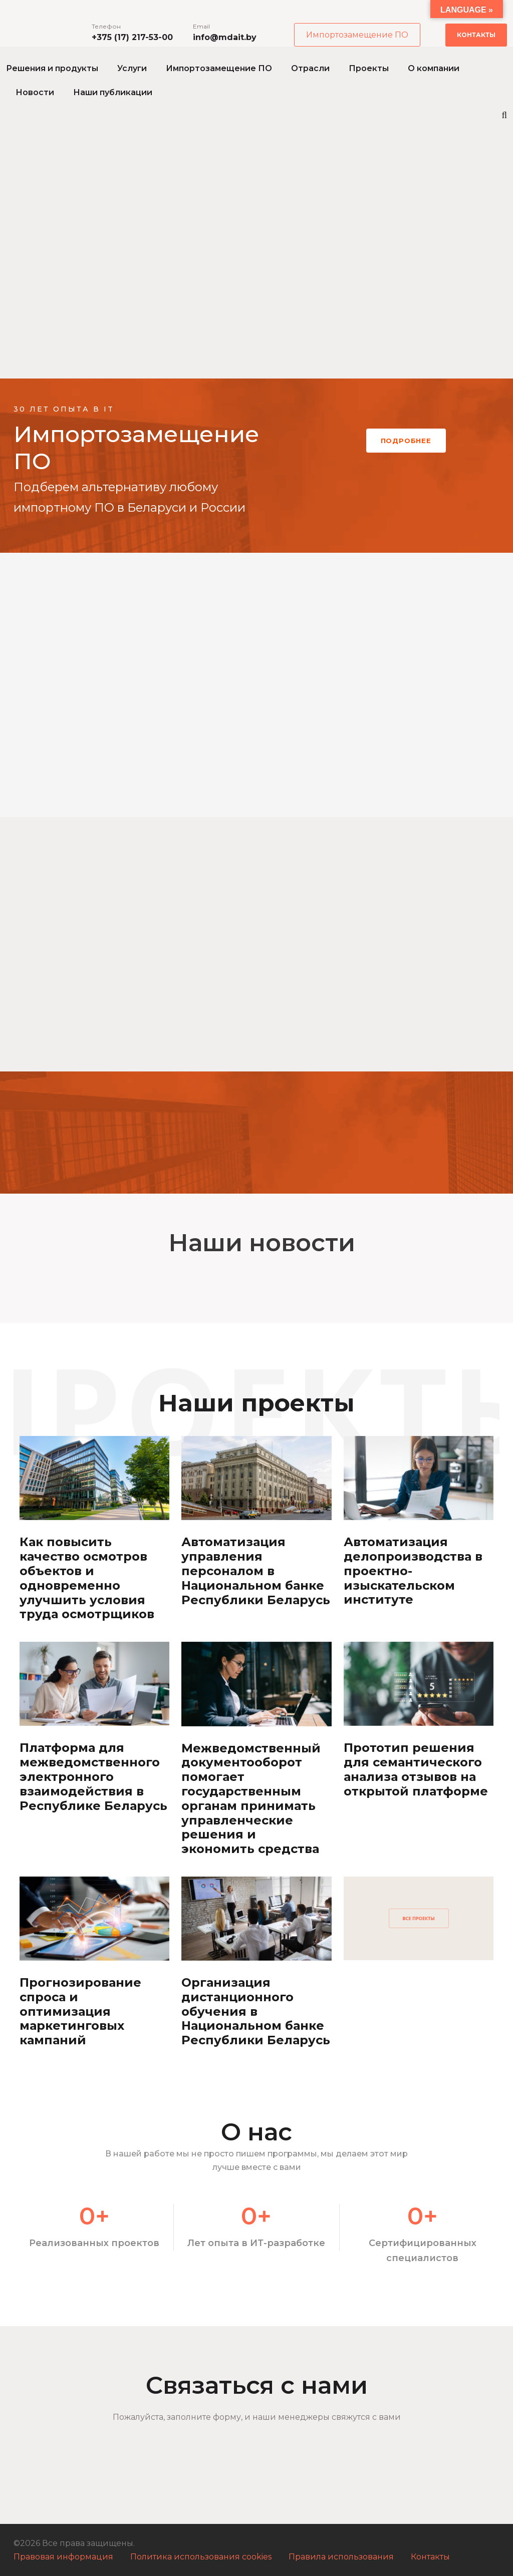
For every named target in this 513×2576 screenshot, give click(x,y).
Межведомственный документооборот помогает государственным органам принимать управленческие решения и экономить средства (251, 1799)
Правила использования (341, 2556)
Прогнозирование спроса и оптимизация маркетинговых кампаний (80, 2011)
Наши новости (261, 1242)
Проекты (369, 68)
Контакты (476, 35)
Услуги (132, 68)
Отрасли (310, 68)
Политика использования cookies (201, 2556)
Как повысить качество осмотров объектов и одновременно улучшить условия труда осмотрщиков (87, 1578)
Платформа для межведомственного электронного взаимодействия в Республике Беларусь (93, 1776)
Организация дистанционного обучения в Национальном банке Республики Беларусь (255, 2011)
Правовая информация (63, 2556)
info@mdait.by (224, 37)
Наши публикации (112, 92)
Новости (35, 92)
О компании (433, 68)
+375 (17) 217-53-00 (132, 37)
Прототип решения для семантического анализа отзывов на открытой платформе (416, 1769)
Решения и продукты (52, 68)
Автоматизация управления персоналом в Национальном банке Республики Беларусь (255, 1571)
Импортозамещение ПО (357, 35)
